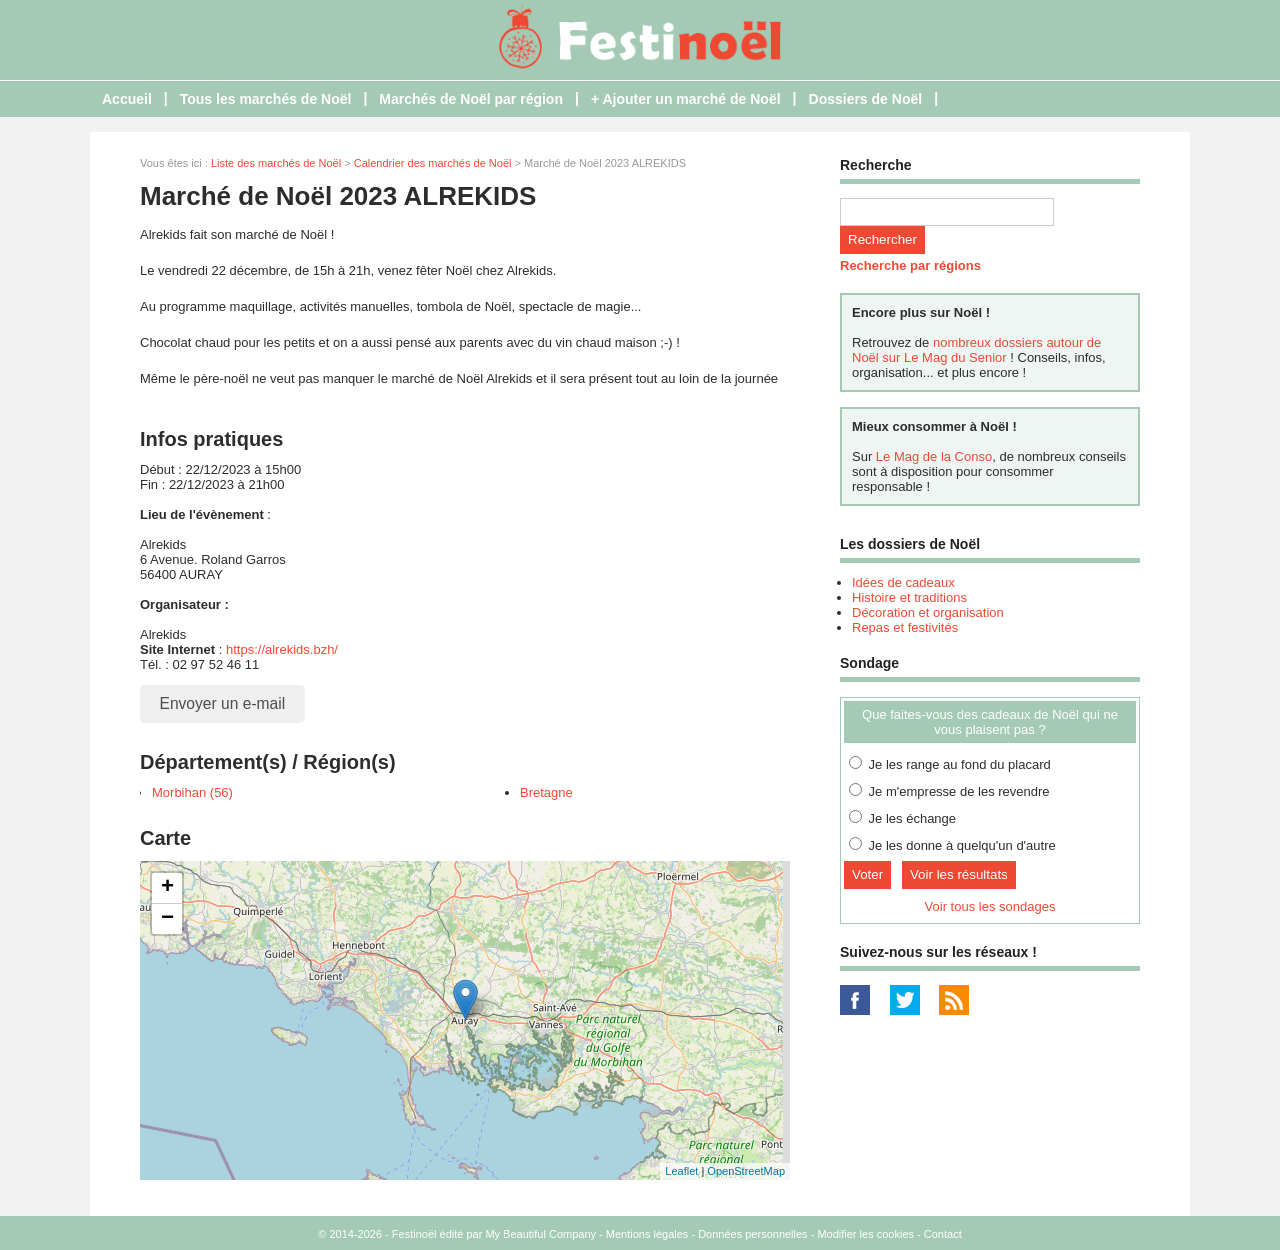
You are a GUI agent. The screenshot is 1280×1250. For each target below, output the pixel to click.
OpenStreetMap (746, 1171)
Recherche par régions (910, 265)
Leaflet (681, 1171)
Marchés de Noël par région (471, 99)
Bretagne (546, 792)
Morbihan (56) (192, 792)
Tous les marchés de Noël (266, 99)
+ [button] (167, 888)
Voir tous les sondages (990, 906)
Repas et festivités (905, 627)
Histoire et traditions (909, 597)
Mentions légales (647, 1234)
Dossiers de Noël (866, 99)
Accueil (127, 99)
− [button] (167, 919)
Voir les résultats (959, 874)
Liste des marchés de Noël (276, 163)
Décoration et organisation (928, 612)
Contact (943, 1234)
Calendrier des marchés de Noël (433, 163)
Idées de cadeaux (903, 582)
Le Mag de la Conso (934, 456)
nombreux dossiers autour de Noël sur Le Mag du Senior (976, 350)
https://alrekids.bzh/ (282, 649)
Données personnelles (752, 1234)
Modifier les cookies (865, 1234)
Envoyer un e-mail (223, 703)
